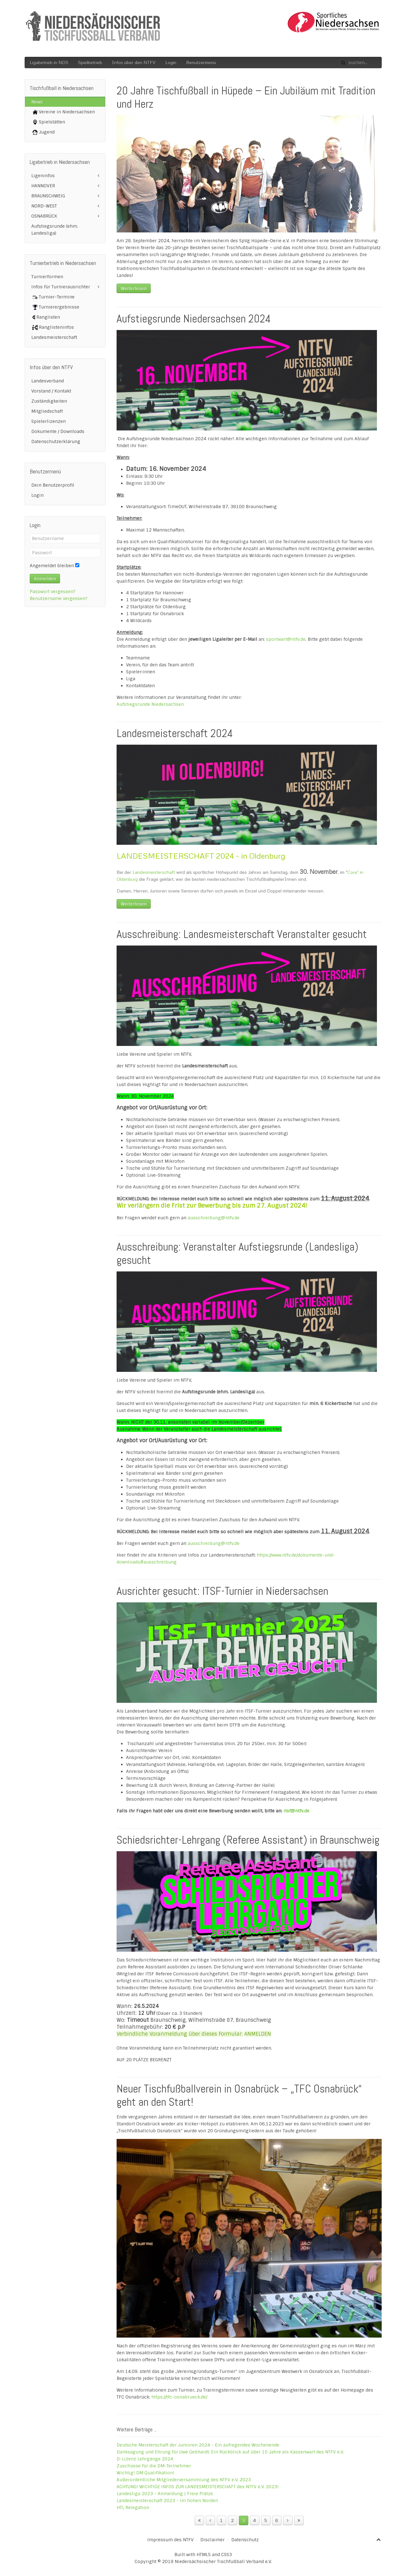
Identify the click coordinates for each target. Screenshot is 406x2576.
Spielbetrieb (90, 62)
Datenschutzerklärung (55, 441)
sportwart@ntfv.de (286, 639)
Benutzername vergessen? (59, 598)
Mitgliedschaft (47, 411)
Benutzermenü (201, 62)
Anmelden (45, 578)
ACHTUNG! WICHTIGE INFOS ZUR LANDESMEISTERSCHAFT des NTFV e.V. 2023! (198, 2486)
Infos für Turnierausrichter (60, 287)
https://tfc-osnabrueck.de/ (179, 2397)
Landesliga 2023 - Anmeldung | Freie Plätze (165, 2493)
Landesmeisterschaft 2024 (175, 733)
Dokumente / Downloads (57, 431)
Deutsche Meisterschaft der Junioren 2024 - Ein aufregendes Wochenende (198, 2445)
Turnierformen (47, 276)
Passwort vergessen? (53, 591)
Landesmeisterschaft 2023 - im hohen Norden (167, 2500)
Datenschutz (245, 2540)
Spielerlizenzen (48, 421)
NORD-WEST (44, 206)
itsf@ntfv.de (296, 1811)
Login (170, 62)
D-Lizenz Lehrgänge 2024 (145, 2459)
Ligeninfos (43, 175)
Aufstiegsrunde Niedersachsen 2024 (194, 318)
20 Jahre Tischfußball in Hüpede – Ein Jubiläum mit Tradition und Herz (246, 97)
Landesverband (47, 381)
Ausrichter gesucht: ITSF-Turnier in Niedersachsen (222, 1591)
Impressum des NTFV (170, 2540)
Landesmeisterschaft (153, 872)
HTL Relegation (133, 2507)
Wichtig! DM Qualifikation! (145, 2473)
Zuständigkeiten (49, 401)
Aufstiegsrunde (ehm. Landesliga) (54, 229)
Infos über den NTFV (133, 62)
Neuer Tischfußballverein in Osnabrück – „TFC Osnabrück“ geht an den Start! (239, 2095)
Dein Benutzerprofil (52, 485)
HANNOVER (43, 186)
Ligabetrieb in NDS (49, 62)
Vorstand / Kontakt (51, 391)
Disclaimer (212, 2540)
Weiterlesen (134, 288)
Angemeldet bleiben (52, 565)
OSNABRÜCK (44, 216)
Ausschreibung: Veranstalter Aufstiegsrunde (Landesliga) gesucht (237, 1253)
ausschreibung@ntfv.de (213, 1218)
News (37, 102)
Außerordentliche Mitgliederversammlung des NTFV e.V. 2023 (184, 2480)
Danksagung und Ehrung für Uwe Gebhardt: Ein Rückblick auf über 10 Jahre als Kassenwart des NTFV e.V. (230, 2452)
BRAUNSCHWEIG (48, 196)
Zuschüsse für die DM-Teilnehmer (154, 2466)
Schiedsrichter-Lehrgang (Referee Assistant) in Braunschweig (248, 1840)
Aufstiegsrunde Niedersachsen (150, 704)
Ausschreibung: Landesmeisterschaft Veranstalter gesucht (242, 934)
